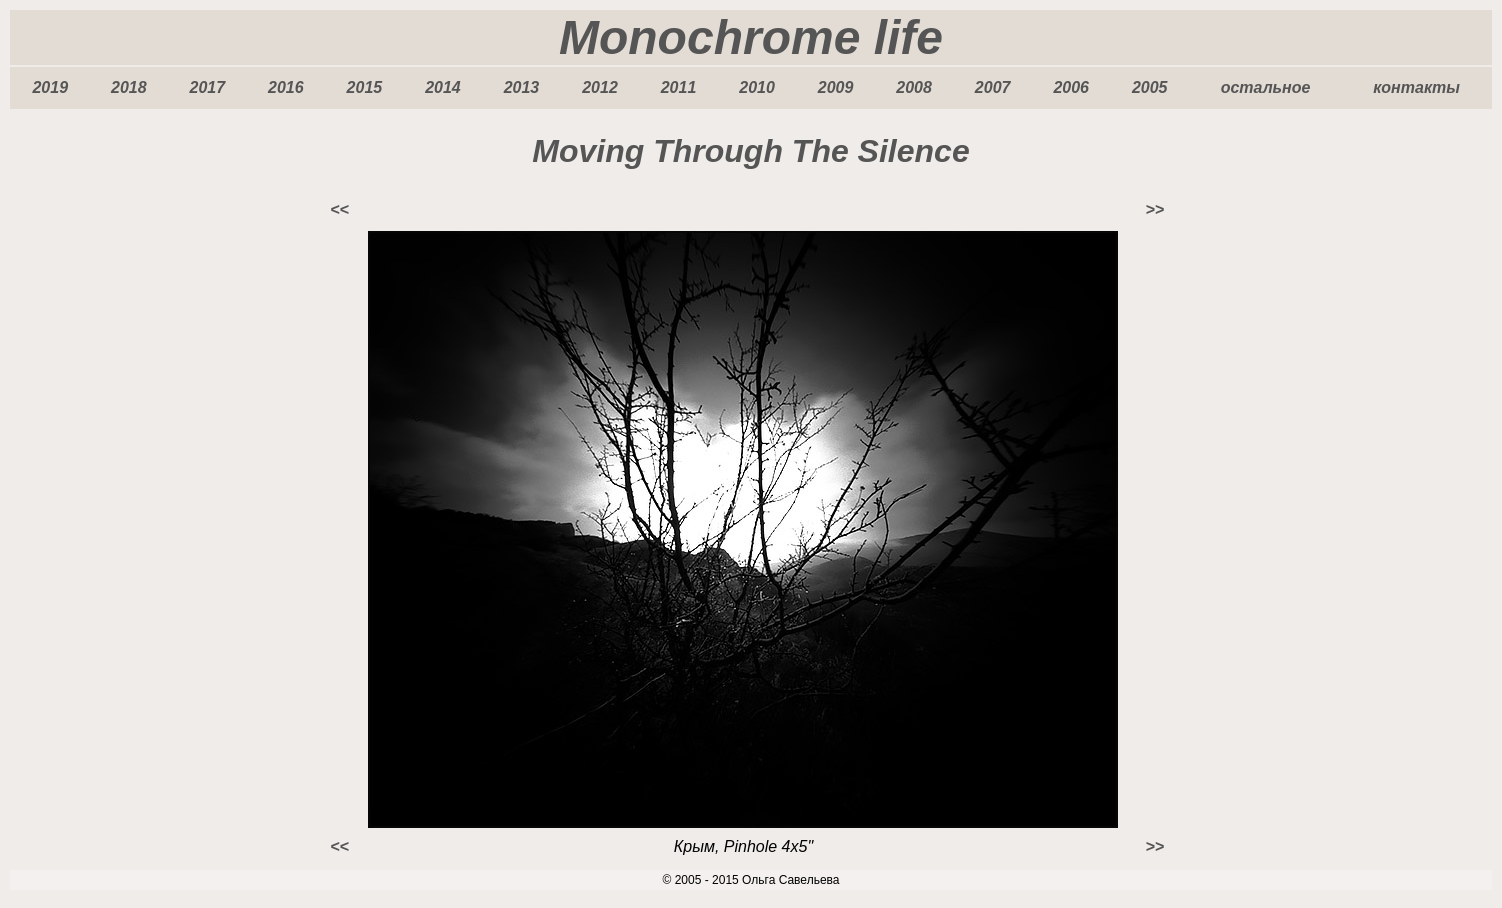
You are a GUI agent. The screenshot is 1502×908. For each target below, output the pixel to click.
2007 (993, 87)
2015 (365, 87)
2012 (600, 87)
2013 (522, 87)
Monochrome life (751, 37)
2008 (914, 87)
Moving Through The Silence (750, 151)
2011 (679, 87)
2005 (1150, 87)
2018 (129, 87)
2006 (1071, 87)
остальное (1266, 87)
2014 (443, 87)
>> (1154, 209)
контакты (1416, 87)
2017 (208, 87)
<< (339, 209)
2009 (836, 87)
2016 (286, 87)
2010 (757, 87)
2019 (50, 87)
